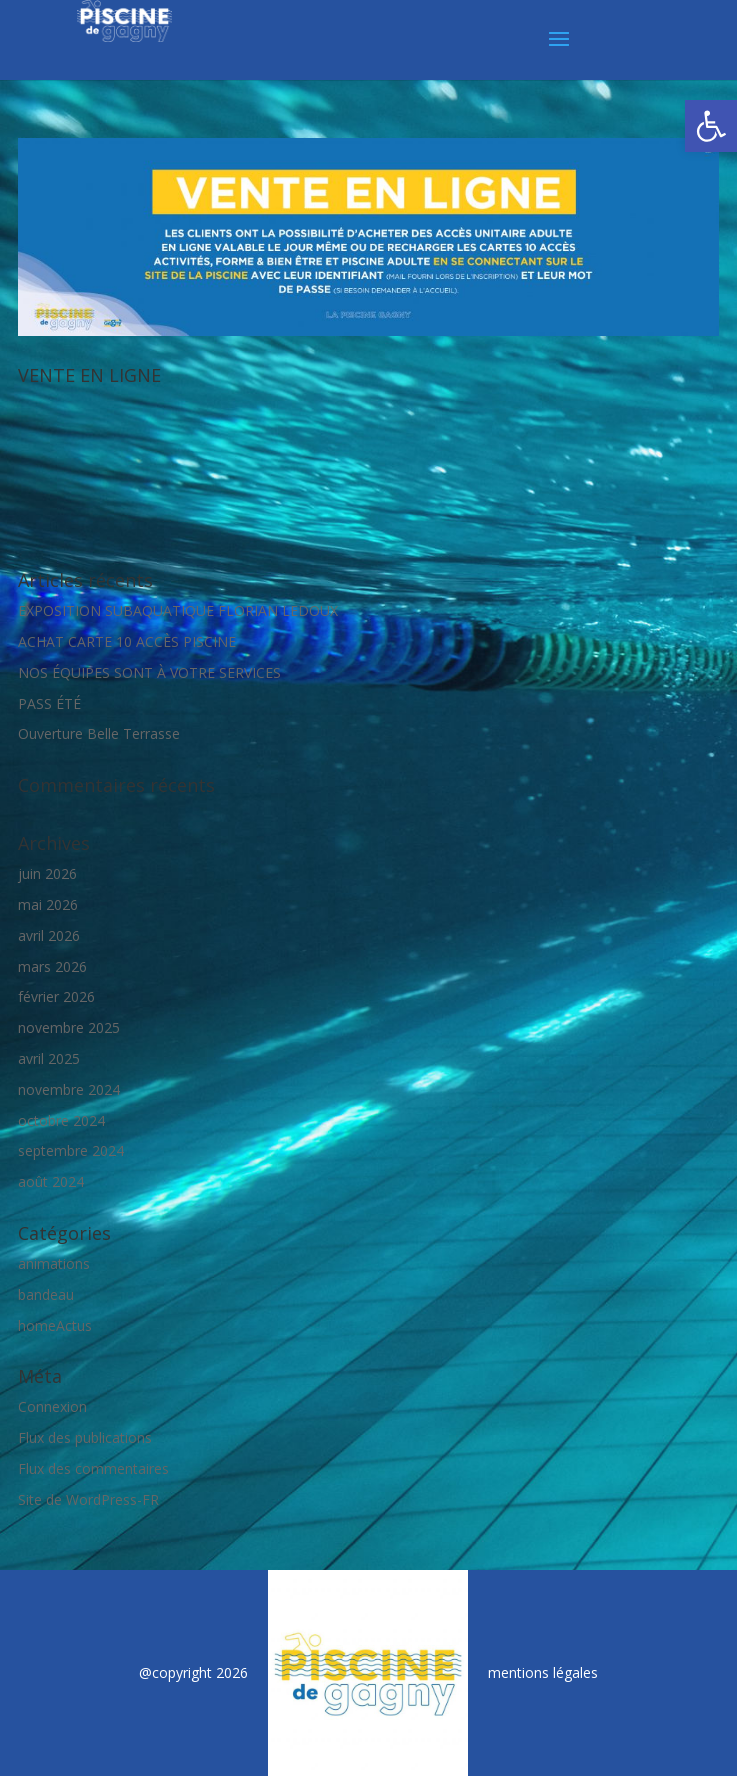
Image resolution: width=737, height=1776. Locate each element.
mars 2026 (52, 966)
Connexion (52, 1406)
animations (54, 1263)
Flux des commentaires (93, 1468)
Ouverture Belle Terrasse (99, 733)
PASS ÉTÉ (49, 703)
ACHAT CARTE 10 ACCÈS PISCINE (127, 641)
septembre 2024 (71, 1150)
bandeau (46, 1294)
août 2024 (51, 1181)
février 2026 (56, 996)
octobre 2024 (61, 1120)
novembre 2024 (69, 1089)
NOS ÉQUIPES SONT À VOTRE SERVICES (149, 672)
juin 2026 (47, 873)
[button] (711, 126)
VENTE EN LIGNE (89, 375)
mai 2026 (48, 904)
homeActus (55, 1325)
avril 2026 (49, 935)
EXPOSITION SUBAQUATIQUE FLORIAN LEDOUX (178, 610)
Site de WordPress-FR (88, 1499)
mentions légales (543, 1672)
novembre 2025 (69, 1027)
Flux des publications (85, 1437)
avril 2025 (49, 1058)
